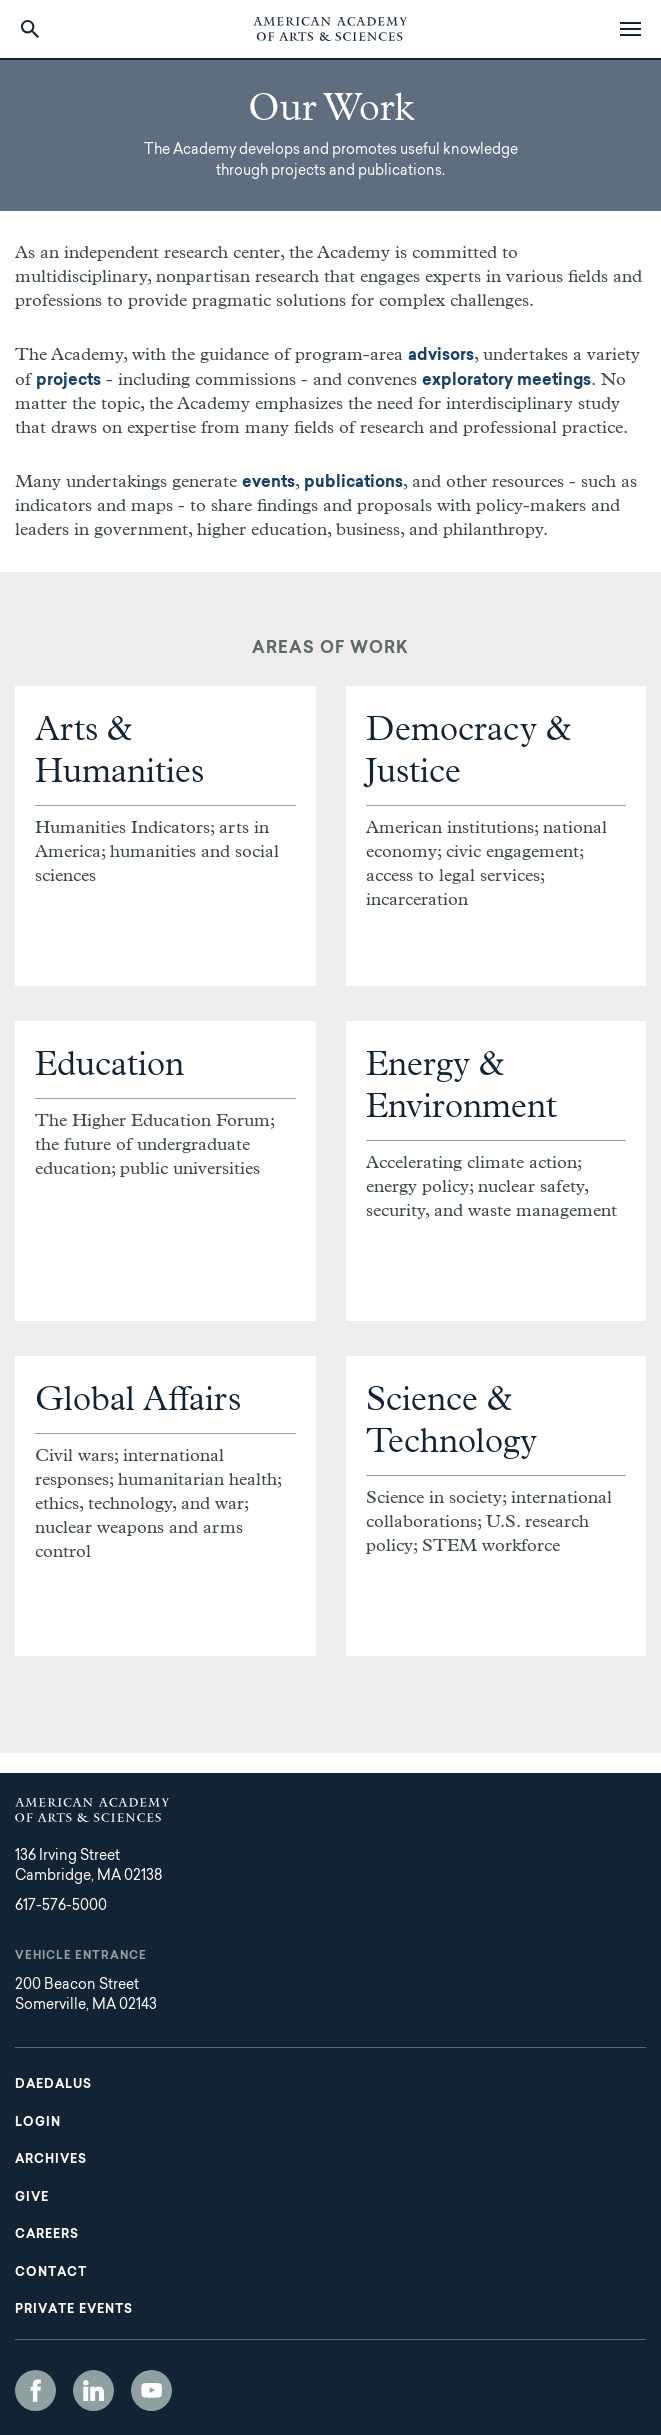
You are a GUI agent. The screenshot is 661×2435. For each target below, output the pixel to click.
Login (38, 2123)
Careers (47, 2235)
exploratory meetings (506, 381)
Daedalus (53, 2085)
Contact (51, 2273)
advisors (441, 356)
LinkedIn (93, 2390)
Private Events (74, 2310)
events (268, 483)
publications (353, 483)
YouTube (151, 2390)
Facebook (35, 2390)
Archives (51, 2160)
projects (68, 381)
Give (32, 2198)
